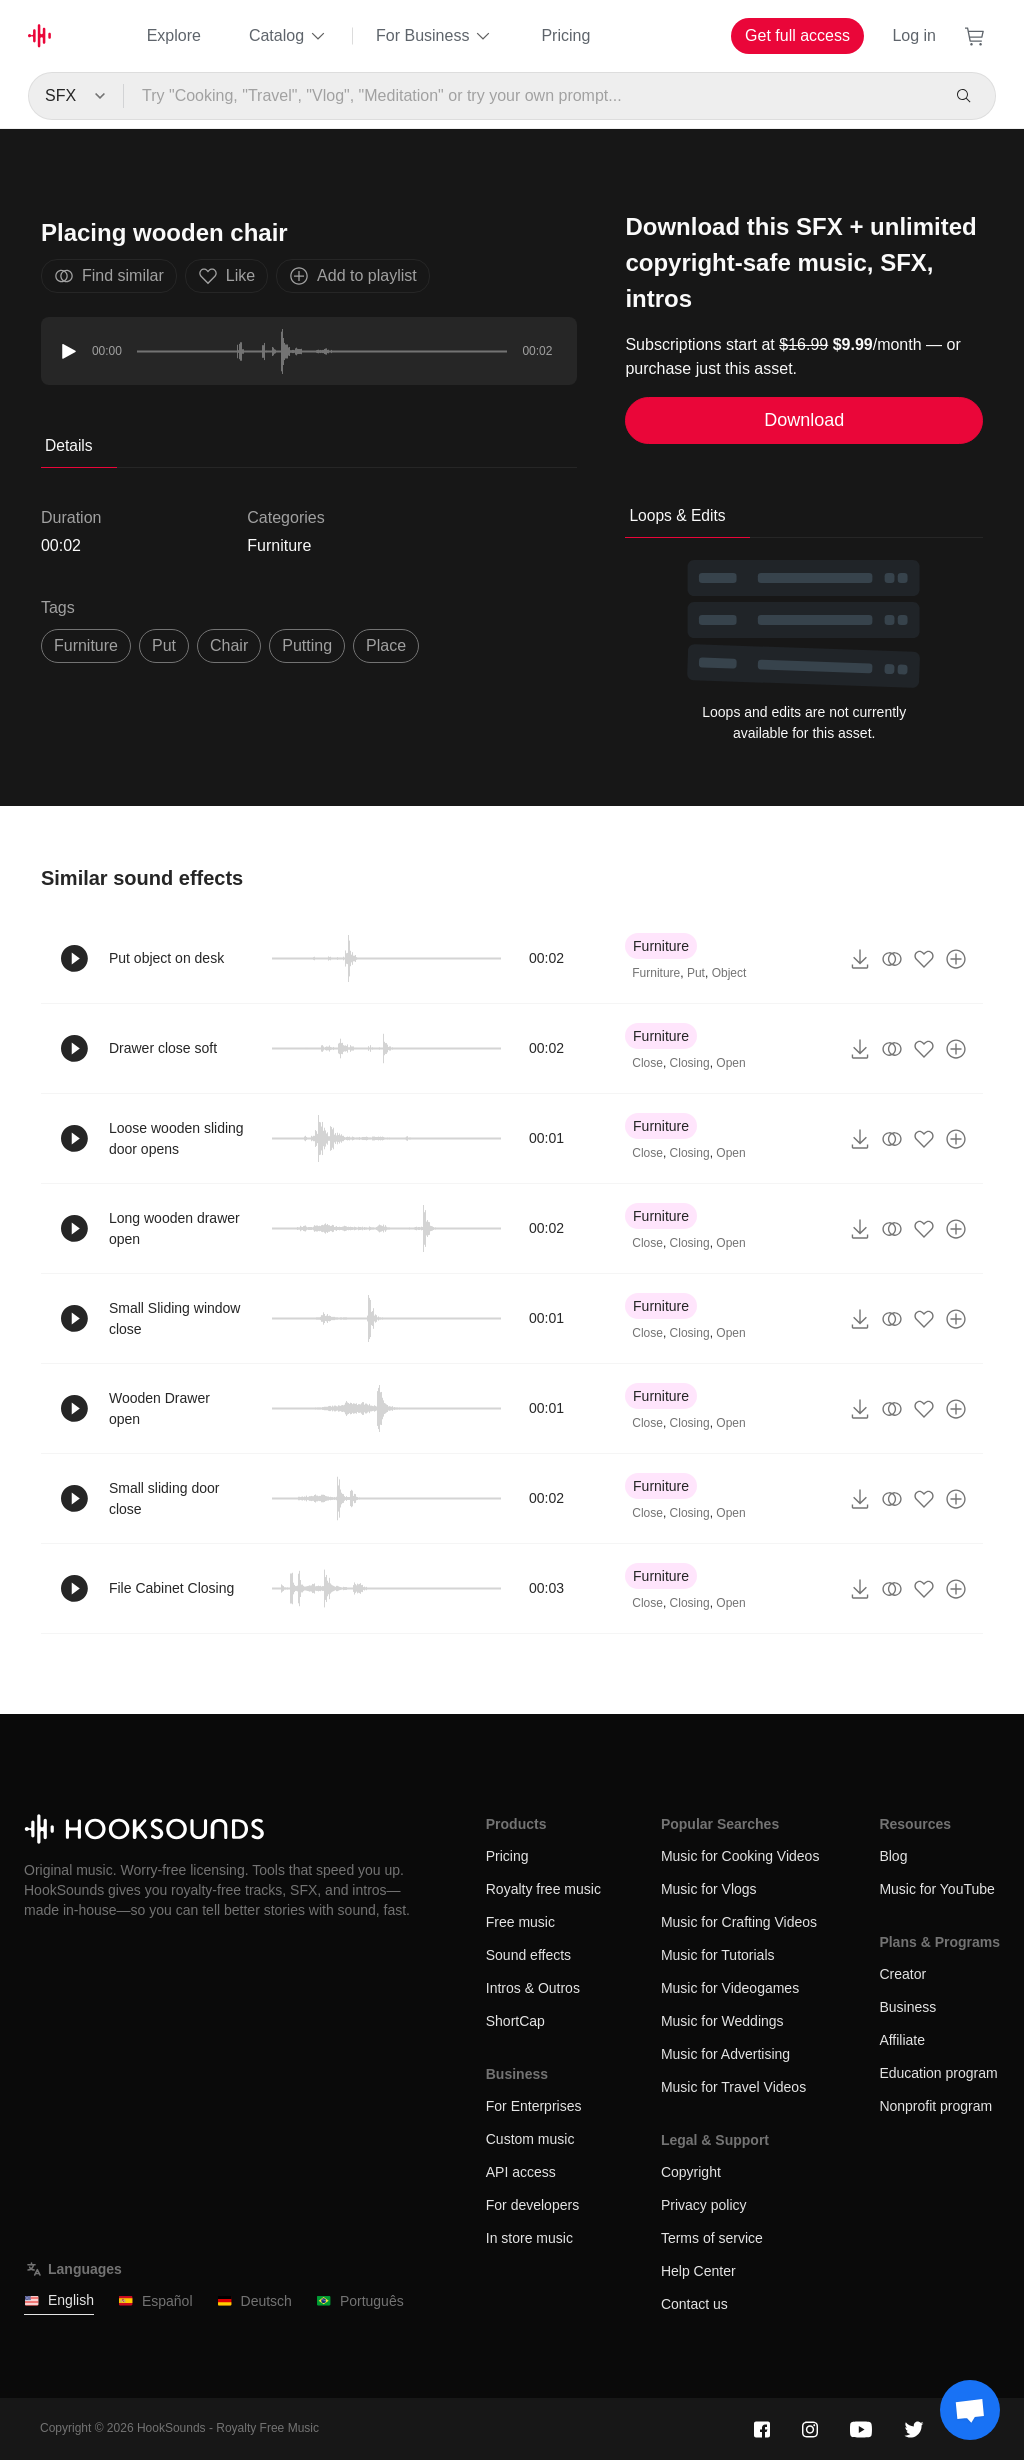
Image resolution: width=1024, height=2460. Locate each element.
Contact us (694, 2304)
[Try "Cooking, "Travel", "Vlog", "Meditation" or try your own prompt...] (531, 96)
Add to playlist (353, 276)
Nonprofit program (935, 2106)
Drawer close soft (163, 1048)
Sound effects (528, 1955)
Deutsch (254, 2301)
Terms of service (712, 2238)
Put (696, 973)
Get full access (797, 35)
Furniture (279, 545)
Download (804, 420)
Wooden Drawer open (159, 1408)
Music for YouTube (936, 1889)
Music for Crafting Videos (739, 1922)
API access (521, 2172)
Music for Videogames (730, 1988)
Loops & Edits (677, 515)
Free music (520, 1922)
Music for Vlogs (709, 1889)
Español (155, 2301)
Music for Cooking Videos (740, 1856)
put (164, 645)
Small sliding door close (164, 1498)
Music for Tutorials (718, 1955)
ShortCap (515, 2021)
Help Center (698, 2271)
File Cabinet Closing (171, 1588)
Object (729, 973)
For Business (434, 36)
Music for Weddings (722, 2021)
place (386, 645)
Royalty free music (543, 1889)
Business (907, 2007)
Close (647, 1063)
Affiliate (902, 2040)
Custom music (530, 2139)
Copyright (691, 2172)
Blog (893, 1856)
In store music (529, 2238)
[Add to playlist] (956, 959)
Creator (902, 1974)
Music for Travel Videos (733, 2087)
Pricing (565, 35)
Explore (174, 35)
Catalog (288, 36)
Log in (914, 35)
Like (226, 276)
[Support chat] (970, 2410)
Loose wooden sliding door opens (176, 1138)
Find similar (109, 276)
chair (229, 645)
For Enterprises (534, 2106)
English (59, 2300)
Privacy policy (704, 2205)
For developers (532, 2205)
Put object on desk (166, 958)
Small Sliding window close (175, 1318)
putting (307, 645)
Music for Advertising (725, 2054)
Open (730, 1063)
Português (360, 2301)
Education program (938, 2073)
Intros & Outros (533, 1988)
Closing (690, 1063)
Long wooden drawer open (174, 1228)
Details (69, 445)
